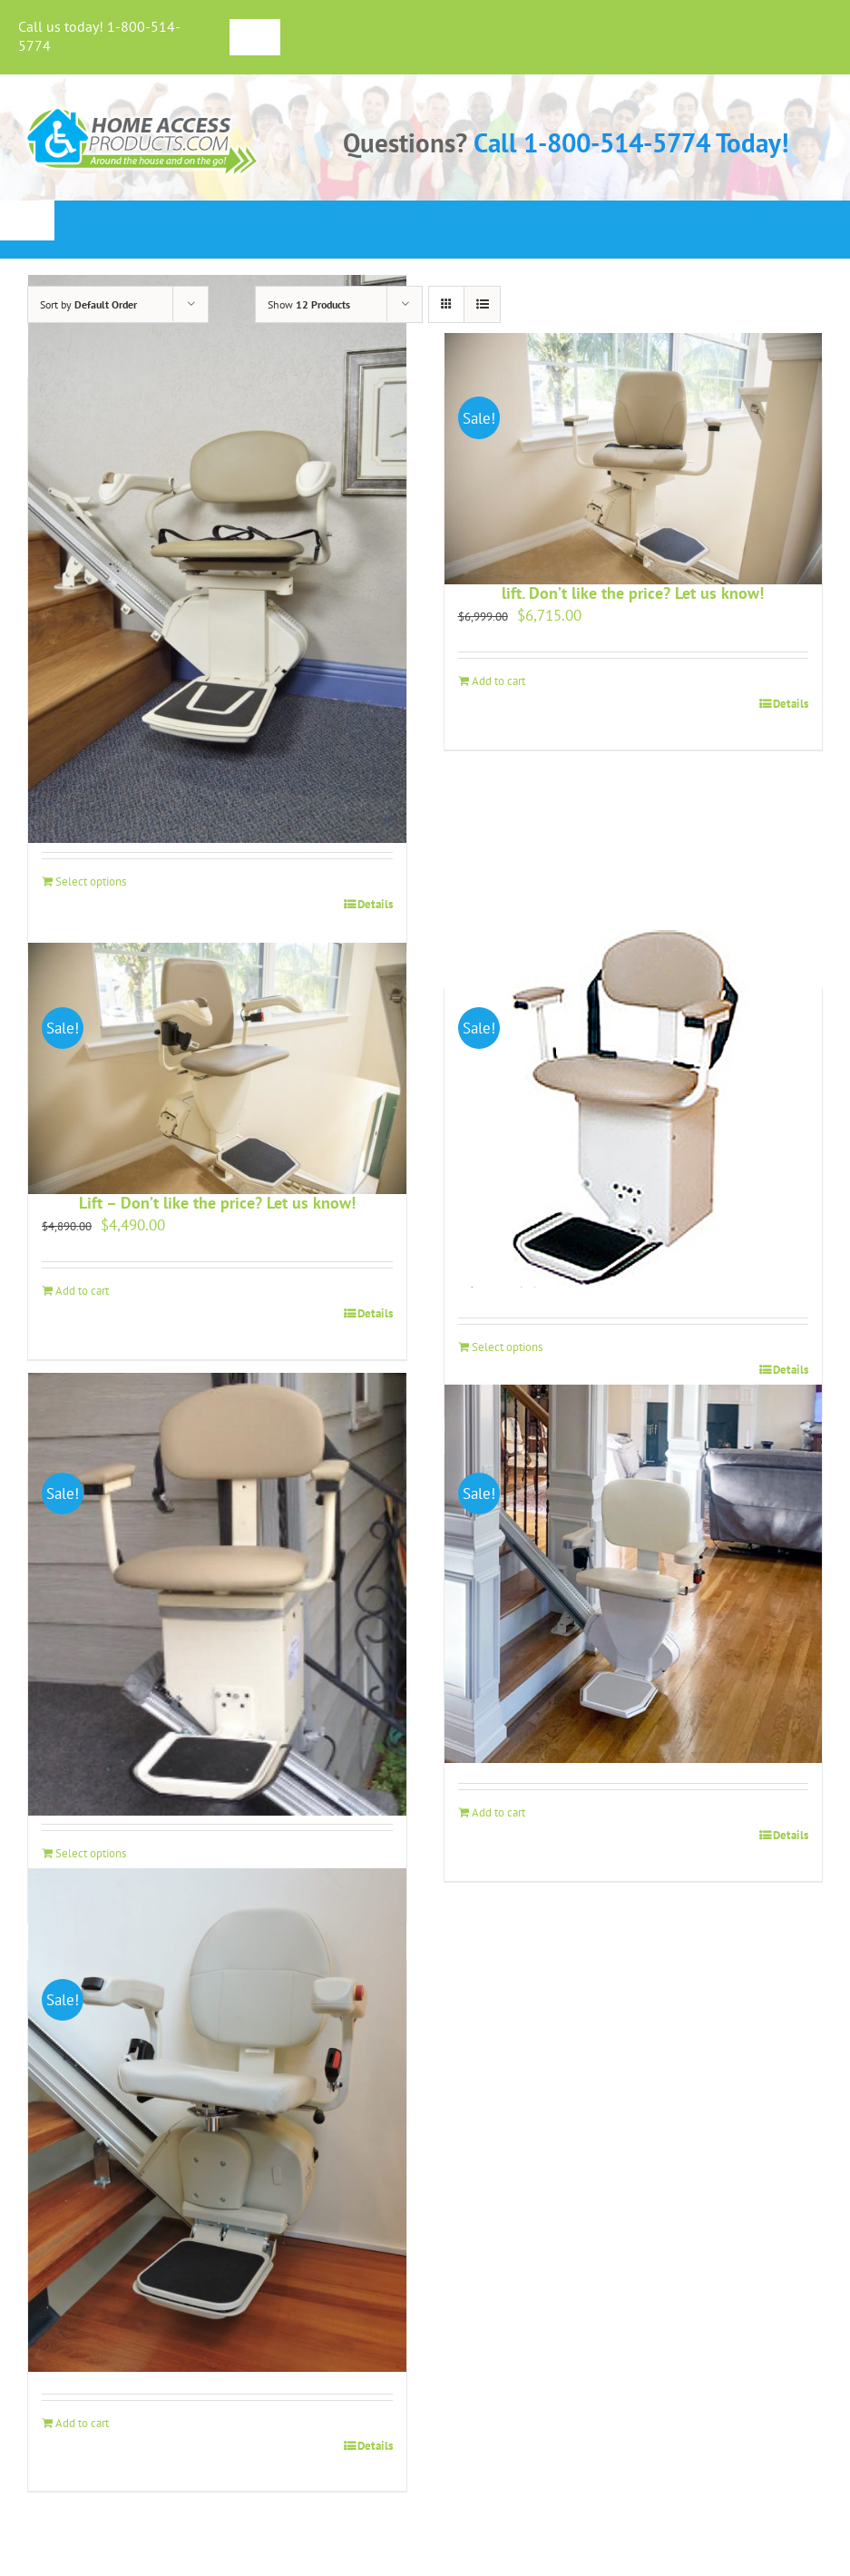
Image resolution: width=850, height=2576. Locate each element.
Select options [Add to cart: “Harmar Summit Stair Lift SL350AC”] (507, 1347)
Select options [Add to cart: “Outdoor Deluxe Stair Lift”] (90, 1853)
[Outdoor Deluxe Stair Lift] (217, 1595)
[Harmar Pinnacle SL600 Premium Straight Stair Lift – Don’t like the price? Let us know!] (217, 1069)
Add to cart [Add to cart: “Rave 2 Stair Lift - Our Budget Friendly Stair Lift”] (498, 1812)
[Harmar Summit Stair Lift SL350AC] (634, 1109)
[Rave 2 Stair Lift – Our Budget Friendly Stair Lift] (634, 1574)
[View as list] (482, 304)
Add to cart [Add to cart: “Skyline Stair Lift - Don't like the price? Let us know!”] (82, 2423)
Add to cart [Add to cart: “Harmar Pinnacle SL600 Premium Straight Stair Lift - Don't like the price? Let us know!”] (82, 1290)
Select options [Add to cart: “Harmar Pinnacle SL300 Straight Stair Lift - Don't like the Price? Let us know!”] (90, 881)
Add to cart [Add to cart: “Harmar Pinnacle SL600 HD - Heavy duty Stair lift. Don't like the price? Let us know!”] (498, 681)
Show (309, 304)
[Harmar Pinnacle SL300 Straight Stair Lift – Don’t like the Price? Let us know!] (217, 558)
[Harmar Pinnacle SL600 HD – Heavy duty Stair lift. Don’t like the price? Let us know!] (634, 458)
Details (375, 904)
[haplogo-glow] (143, 109)
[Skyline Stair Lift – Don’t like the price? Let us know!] (217, 2120)
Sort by (88, 304)
